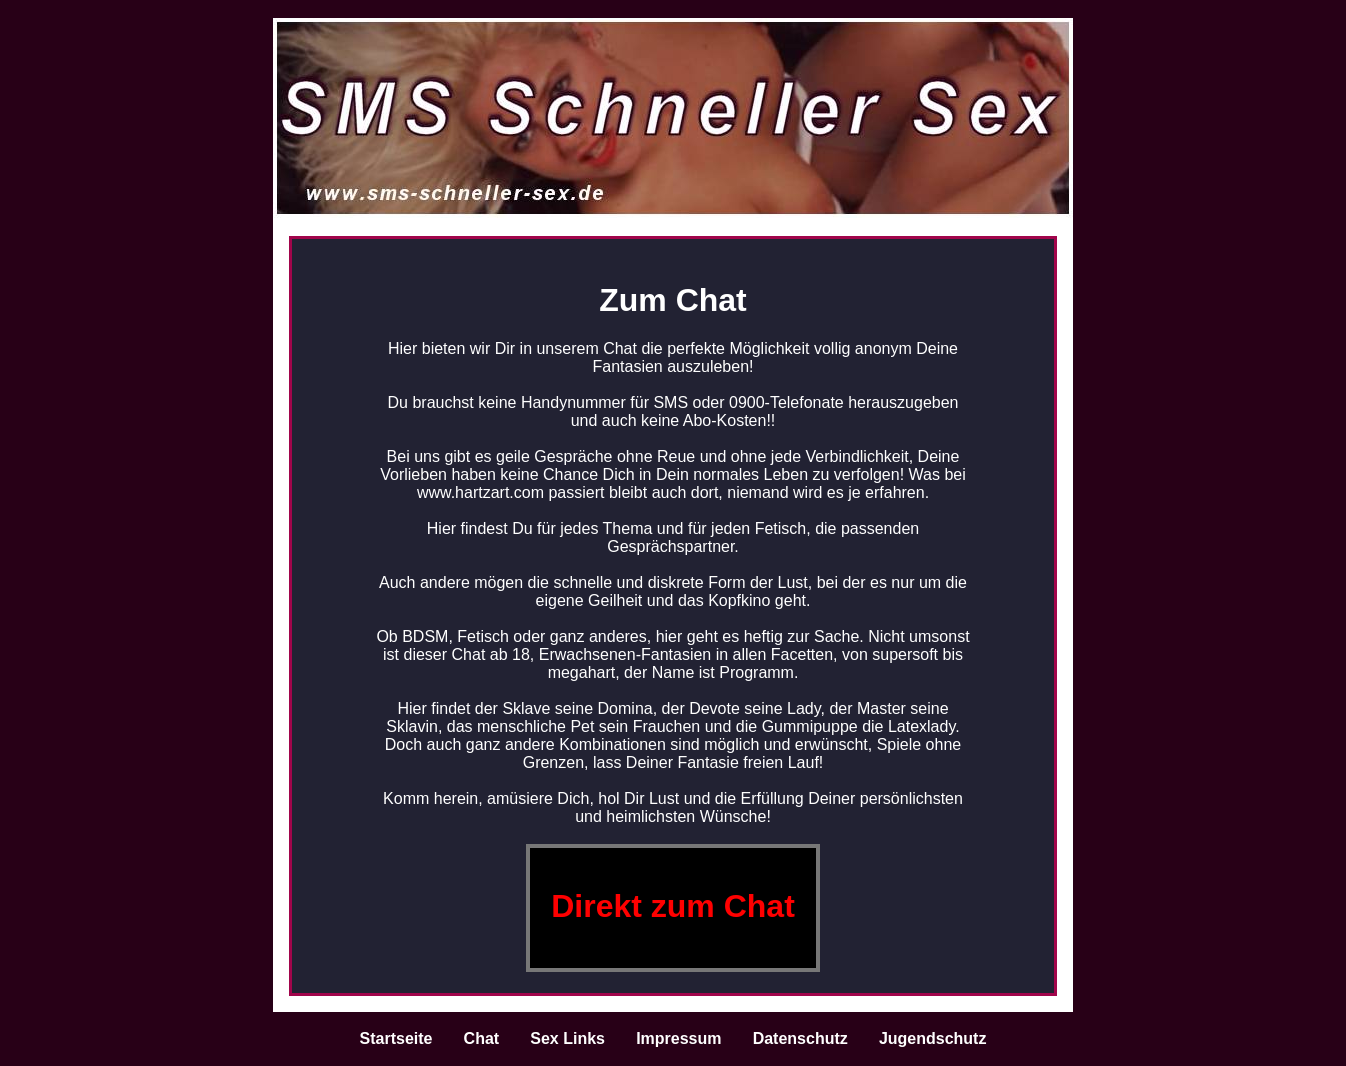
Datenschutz (800, 1038)
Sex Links (567, 1038)
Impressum (678, 1038)
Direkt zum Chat (672, 906)
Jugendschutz (933, 1038)
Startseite (396, 1038)
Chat (482, 1038)
